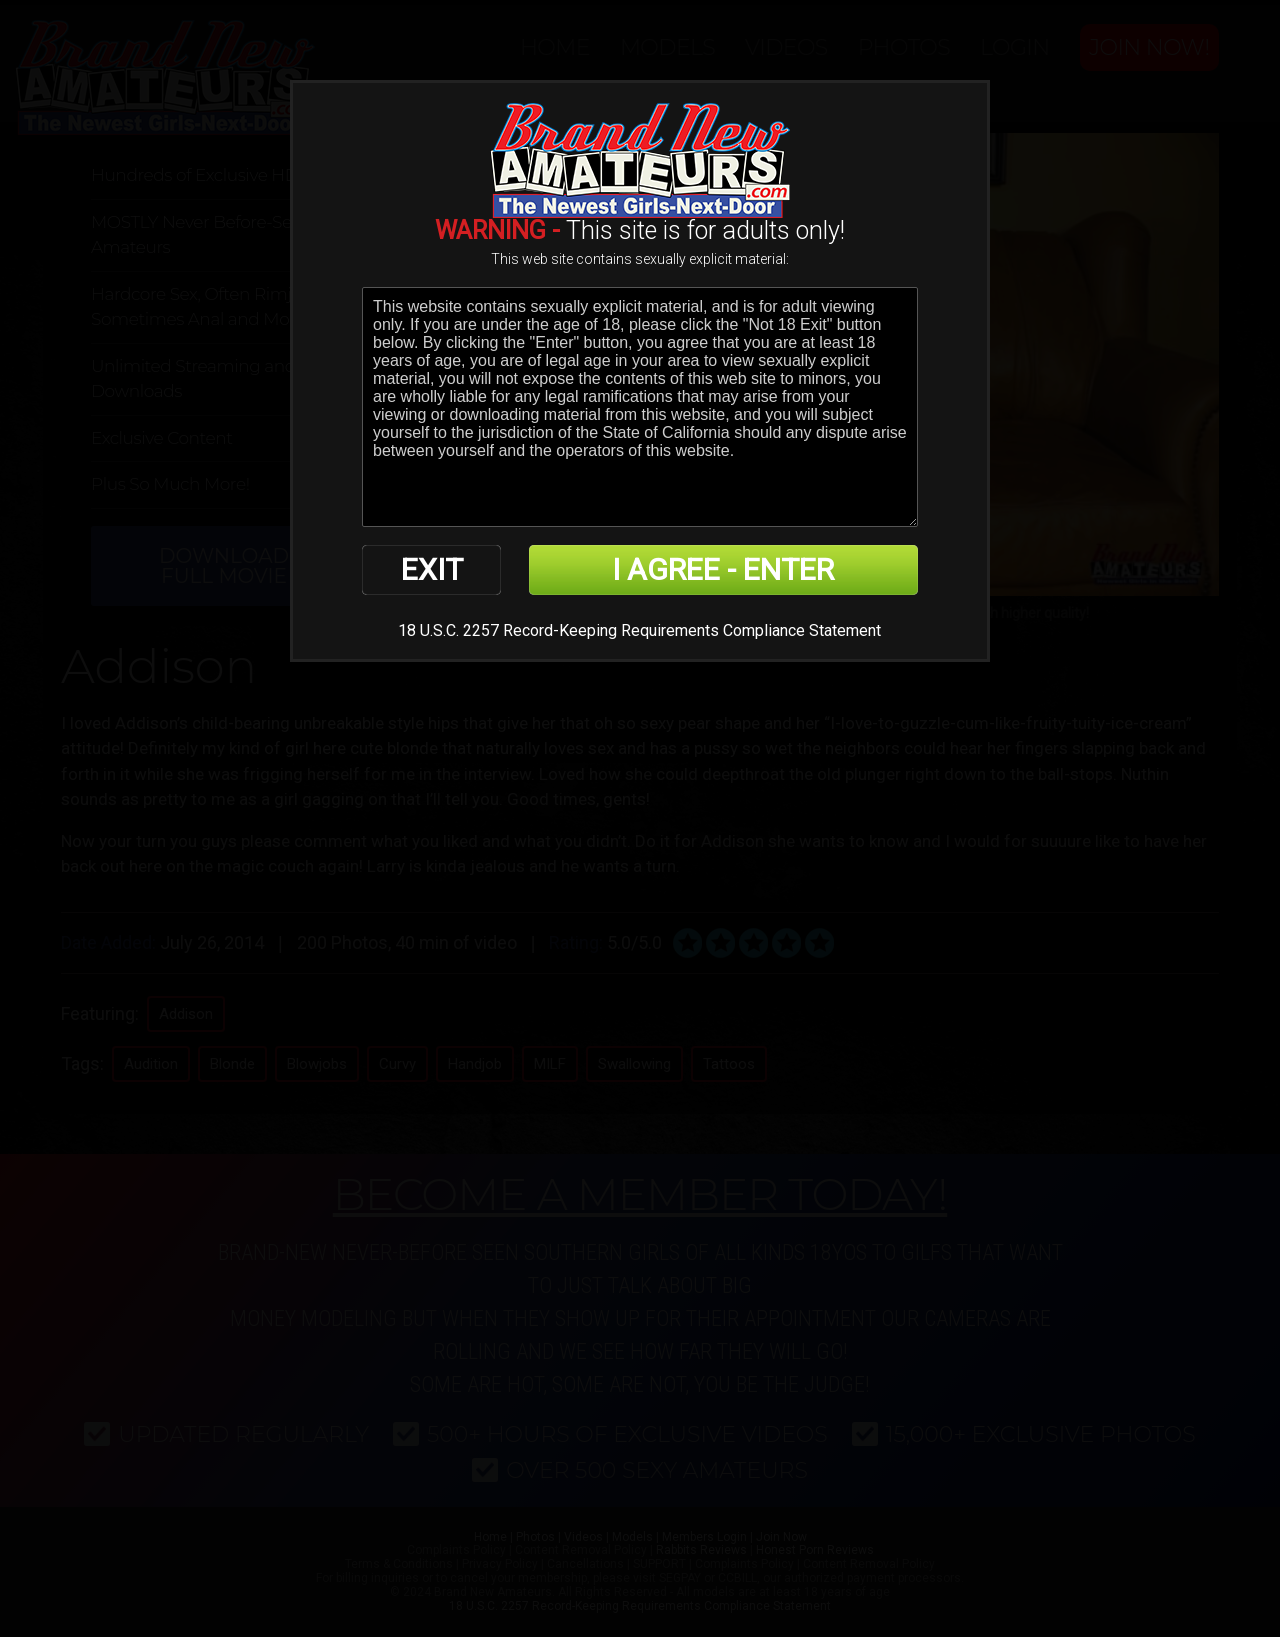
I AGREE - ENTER (723, 569)
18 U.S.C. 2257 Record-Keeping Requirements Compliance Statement (639, 630)
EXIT (432, 569)
